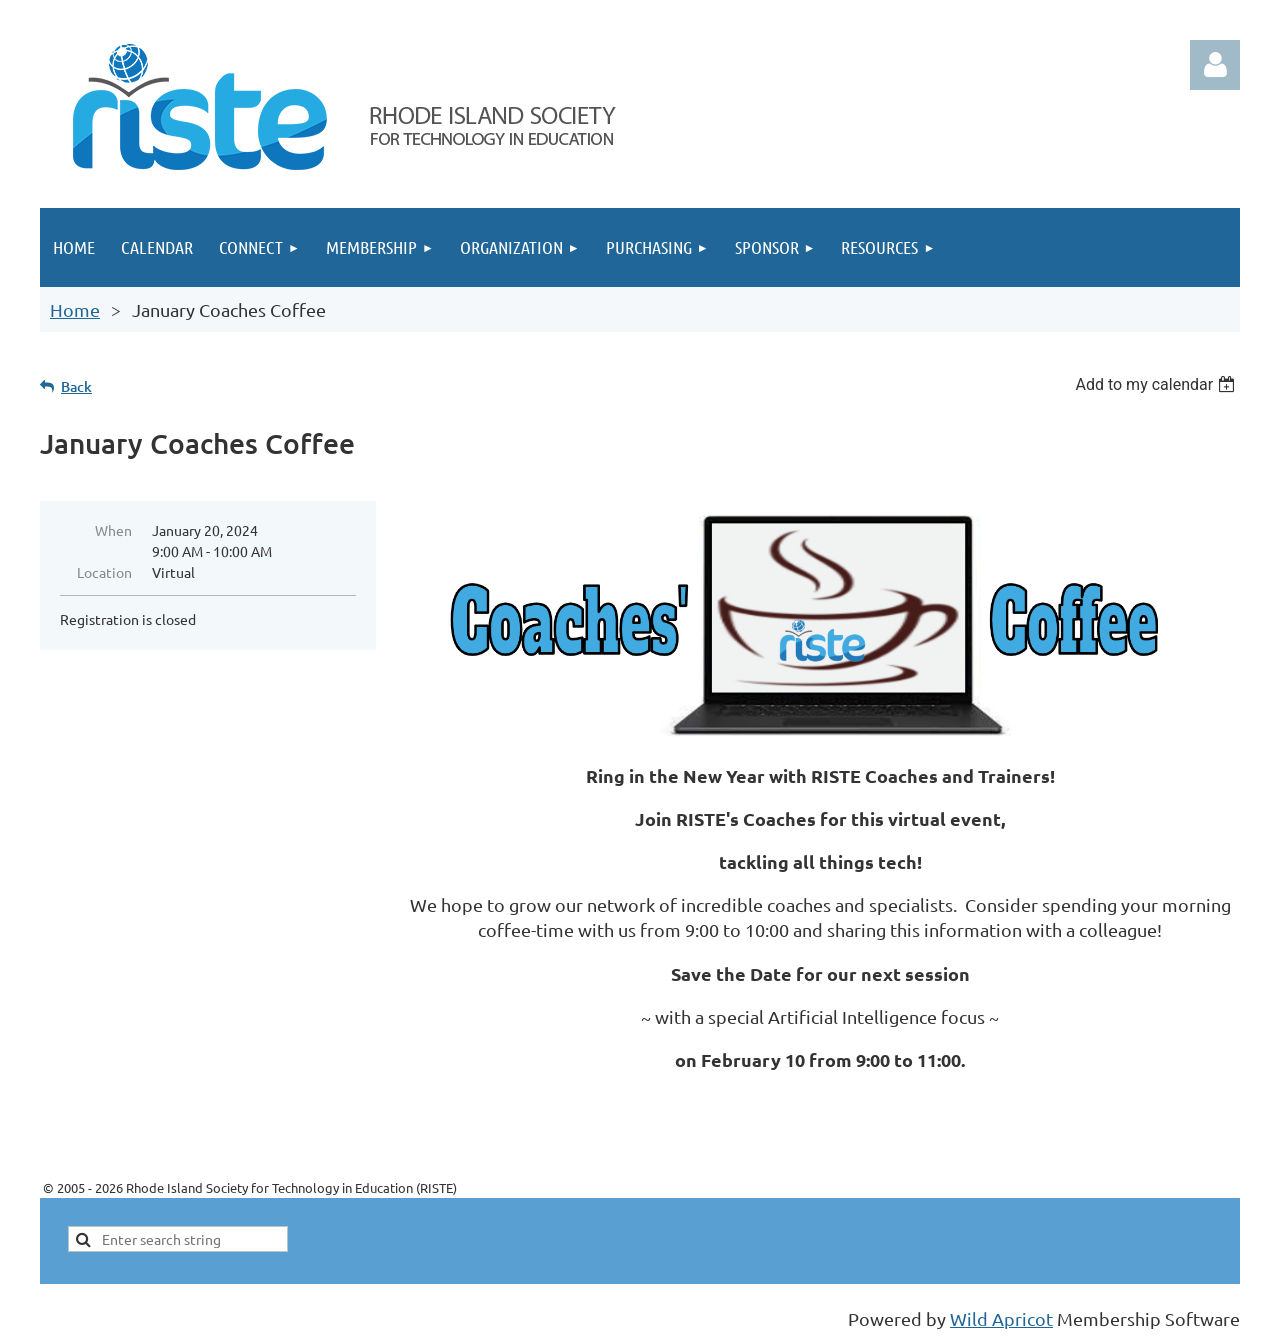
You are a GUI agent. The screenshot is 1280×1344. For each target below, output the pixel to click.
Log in (1215, 65)
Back (76, 386)
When (113, 530)
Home (75, 309)
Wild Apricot (1001, 1318)
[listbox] (1157, 384)
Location (104, 572)
